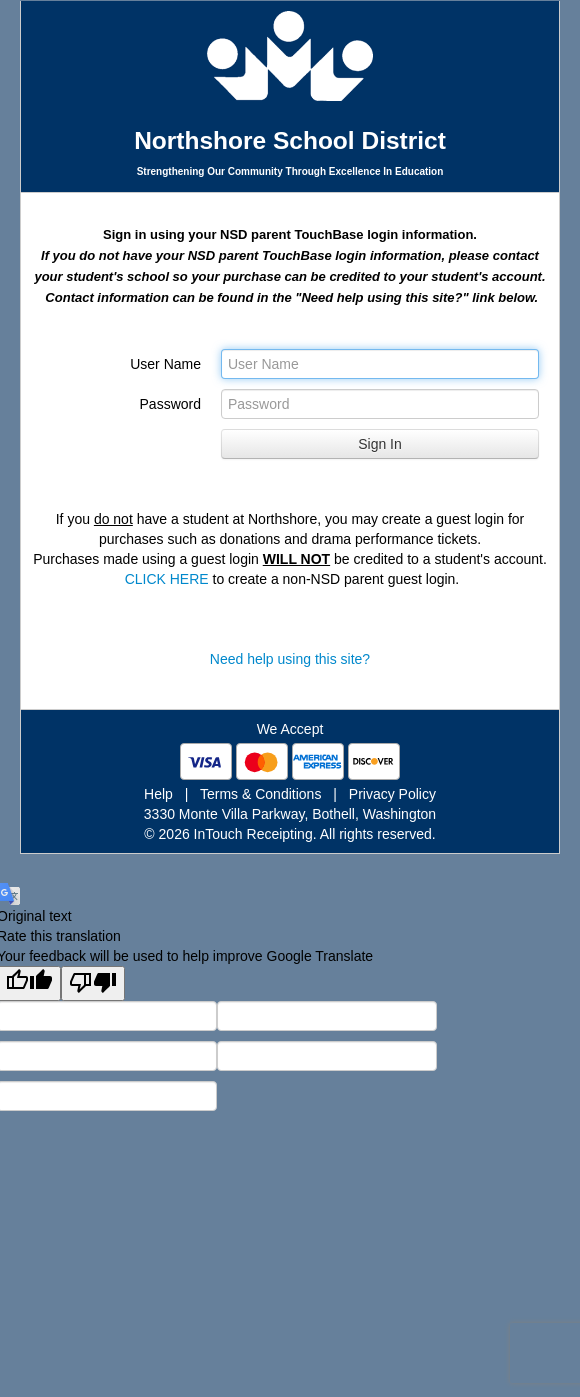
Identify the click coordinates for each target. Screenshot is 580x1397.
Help (158, 794)
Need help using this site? (290, 659)
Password (170, 404)
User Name (165, 364)
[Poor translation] (93, 983)
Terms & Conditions (260, 794)
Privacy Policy (392, 794)
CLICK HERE (167, 579)
